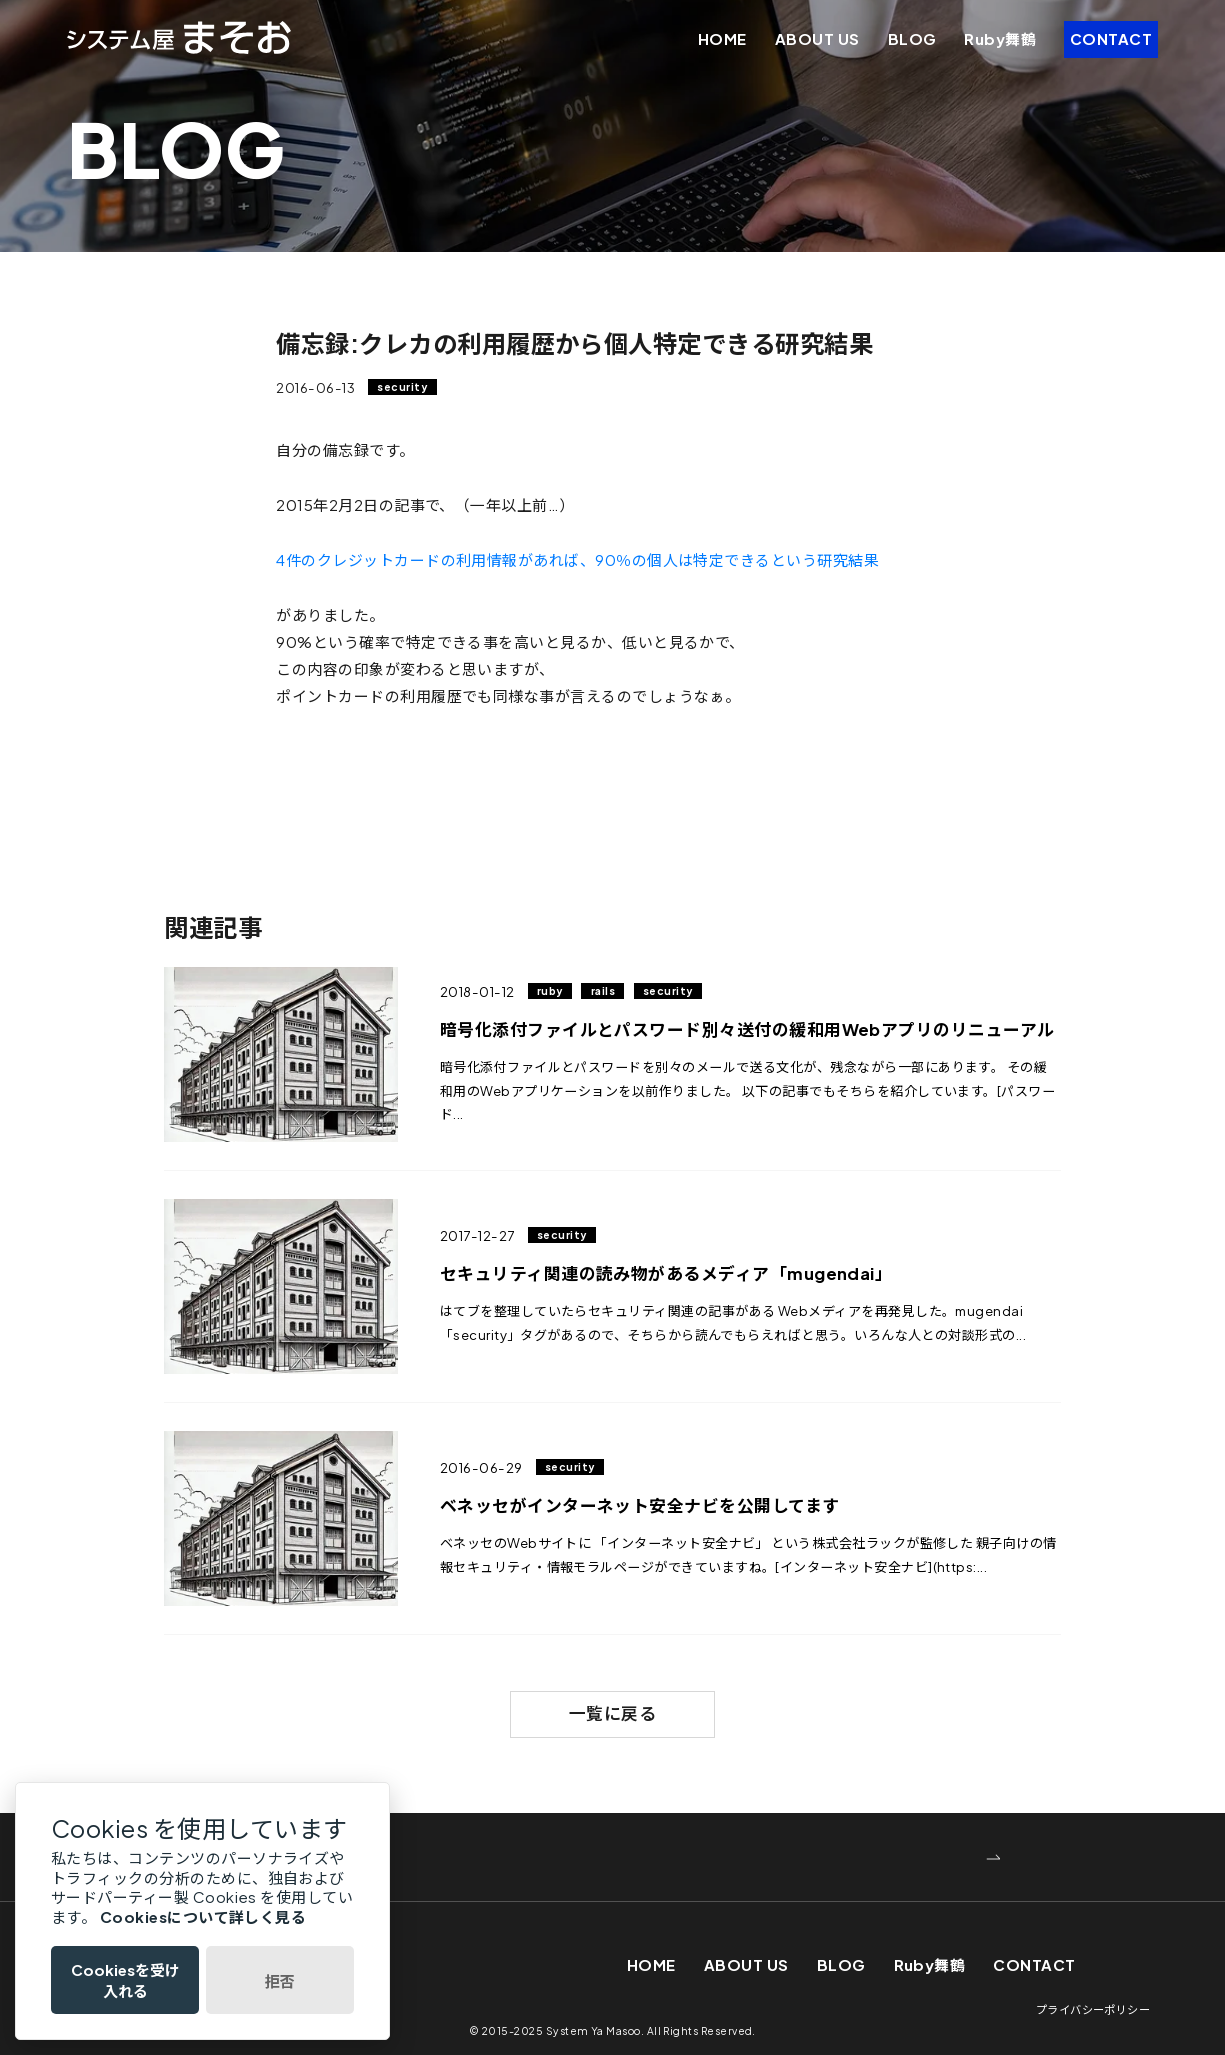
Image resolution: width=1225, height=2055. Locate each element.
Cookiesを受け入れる (125, 1980)
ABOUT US (817, 39)
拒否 (280, 1980)
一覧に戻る (612, 1713)
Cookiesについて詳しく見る (203, 1916)
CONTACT (1111, 39)
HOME (722, 39)
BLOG (912, 39)
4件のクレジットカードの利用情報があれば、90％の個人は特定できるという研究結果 (577, 560)
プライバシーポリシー (1093, 2009)
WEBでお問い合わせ (297, 1857)
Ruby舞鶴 (1000, 39)
